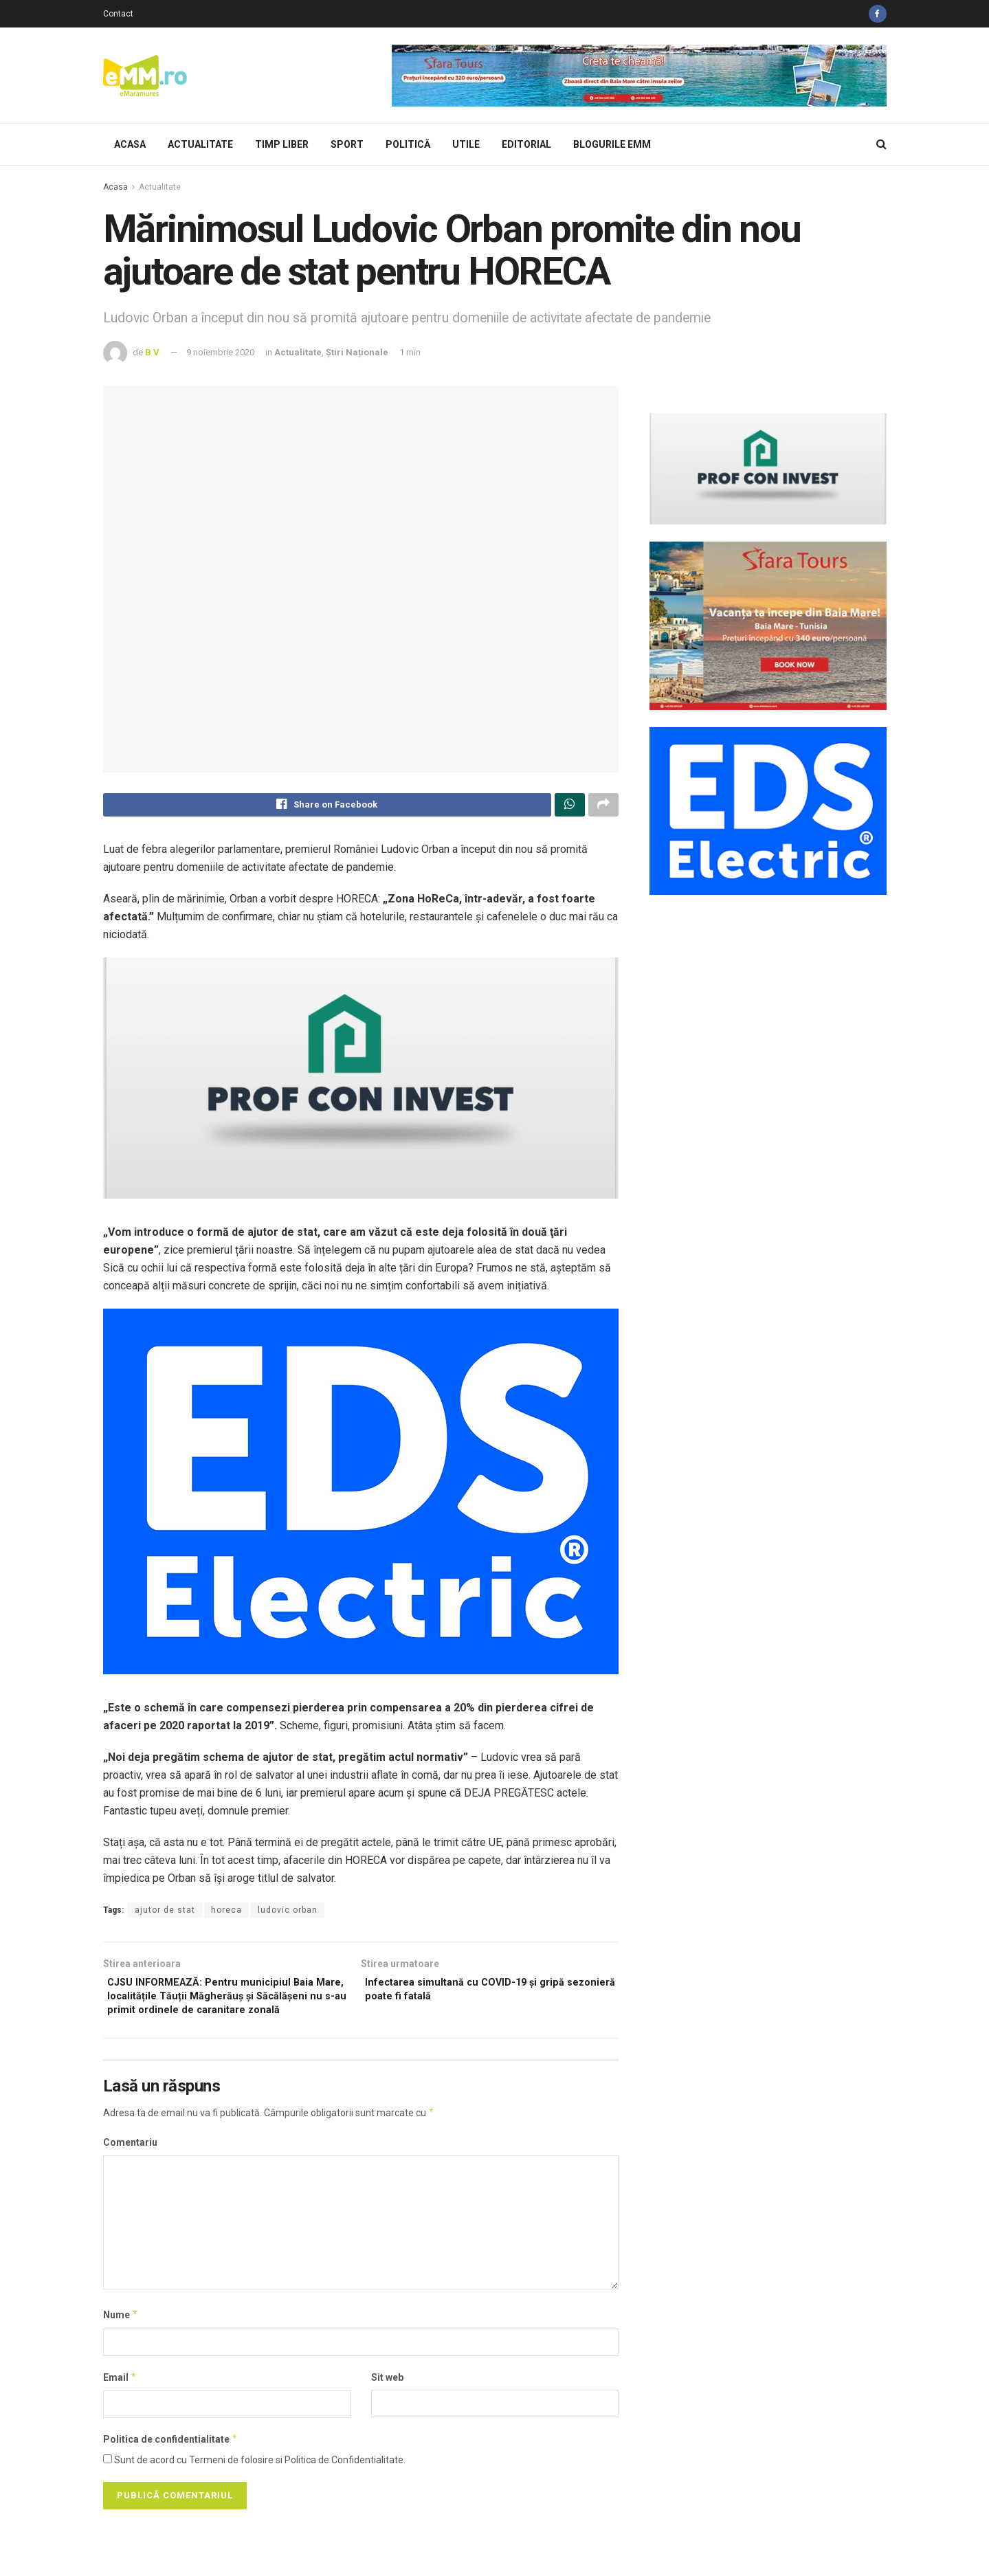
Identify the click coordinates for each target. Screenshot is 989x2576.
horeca (226, 1913)
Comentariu (130, 2168)
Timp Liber (282, 144)
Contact (118, 14)
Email (120, 2402)
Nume (121, 2341)
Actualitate (200, 144)
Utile (466, 144)
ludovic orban (288, 1913)
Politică (408, 144)
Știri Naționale (357, 352)
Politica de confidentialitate (170, 2464)
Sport (347, 144)
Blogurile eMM (612, 144)
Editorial (526, 144)
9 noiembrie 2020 (220, 352)
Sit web (387, 2402)
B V (152, 352)
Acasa (130, 144)
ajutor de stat (165, 1913)
